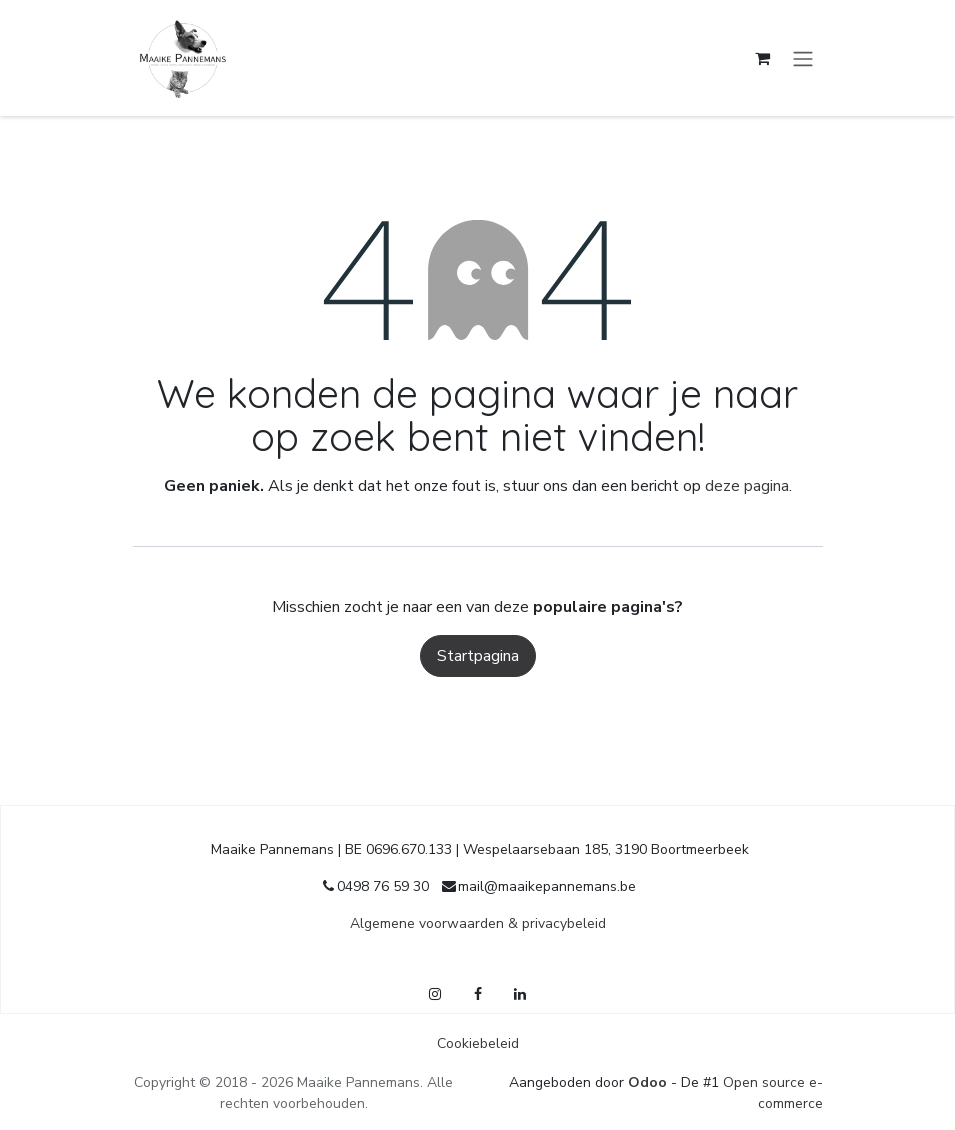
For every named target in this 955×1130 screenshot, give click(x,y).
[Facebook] (478, 994)
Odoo (649, 1082)
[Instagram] (435, 994)
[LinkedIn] (520, 994)
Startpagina (478, 656)
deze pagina (747, 486)
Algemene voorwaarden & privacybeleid (478, 923)
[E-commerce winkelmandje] (763, 58)
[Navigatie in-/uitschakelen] (803, 57)
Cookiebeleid (478, 1043)
